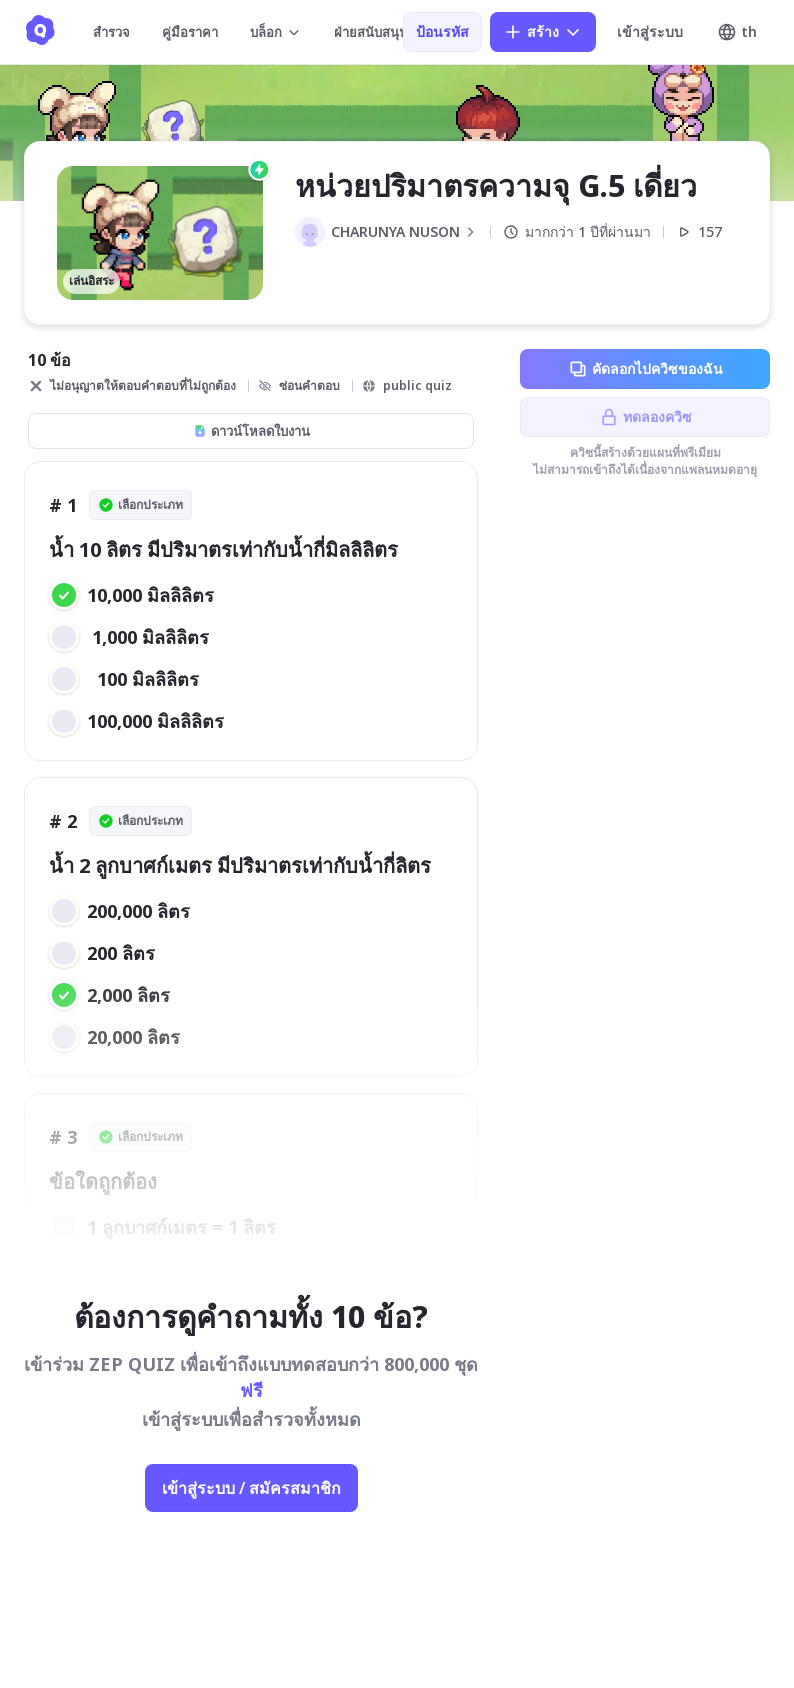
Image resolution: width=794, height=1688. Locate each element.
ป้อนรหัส (442, 31)
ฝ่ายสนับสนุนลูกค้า (397, 32)
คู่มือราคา (190, 32)
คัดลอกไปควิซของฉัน (645, 369)
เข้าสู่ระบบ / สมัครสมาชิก (251, 1488)
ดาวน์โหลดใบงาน (251, 431)
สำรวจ (111, 32)
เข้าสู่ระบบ (650, 31)
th (737, 32)
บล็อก (276, 32)
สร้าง (543, 32)
